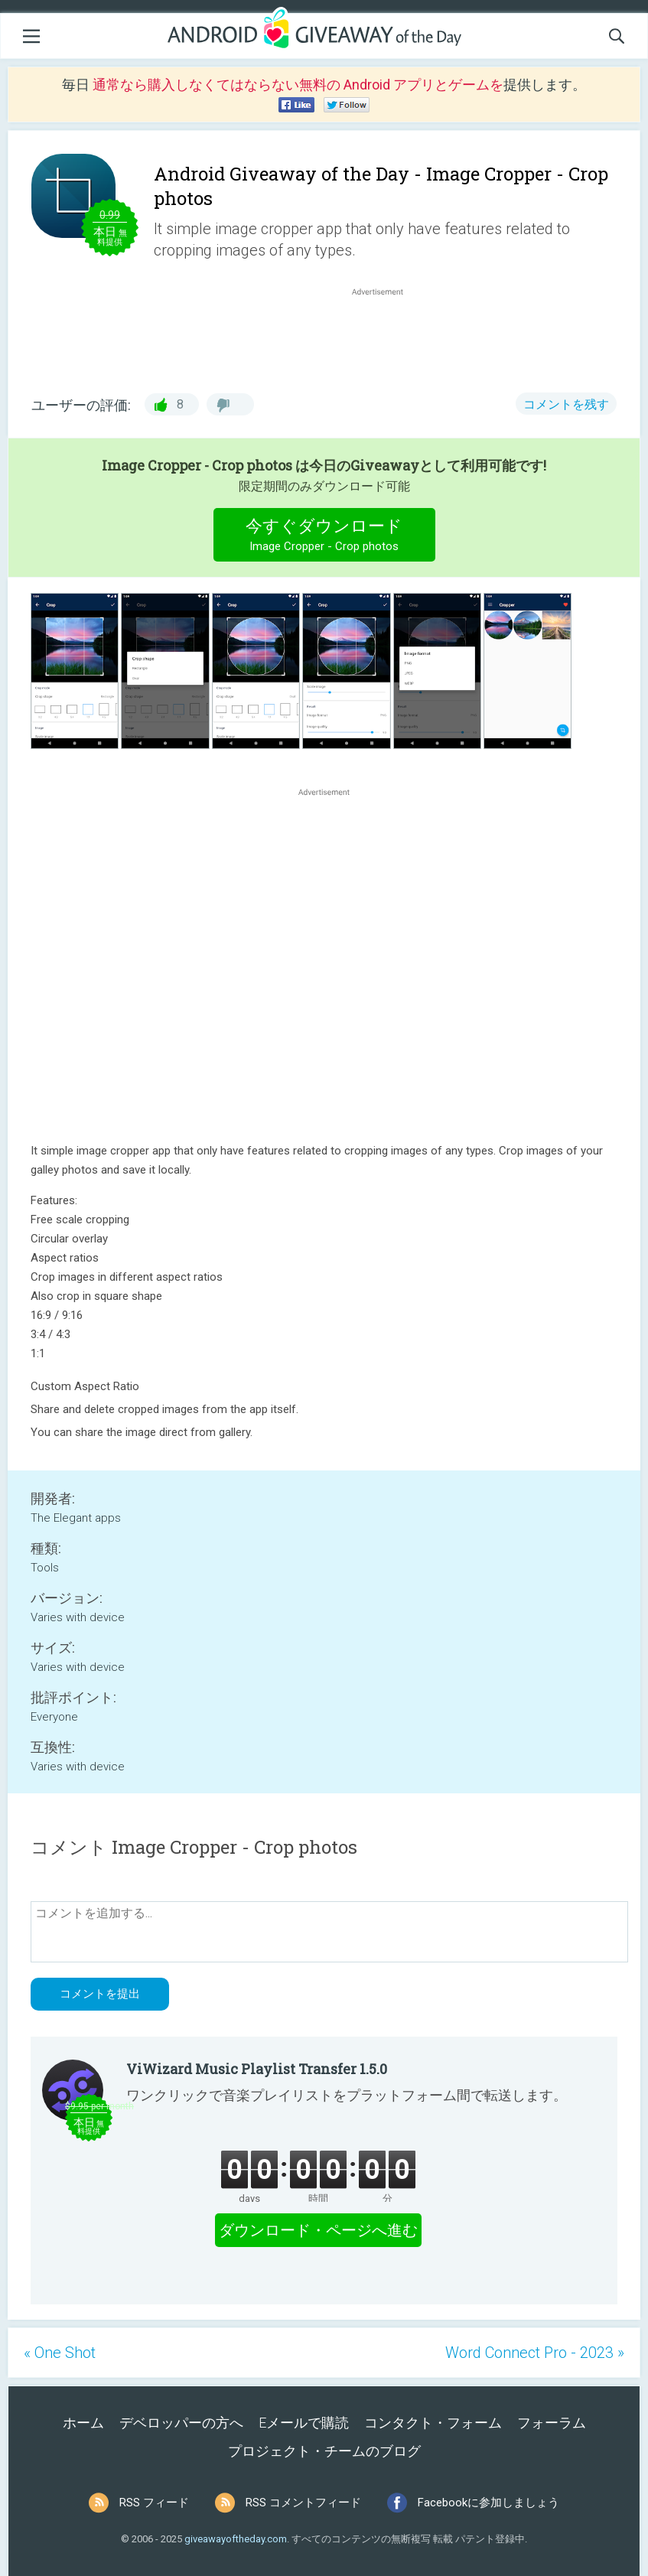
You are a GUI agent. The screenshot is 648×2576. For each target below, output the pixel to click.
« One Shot (60, 2352)
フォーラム (551, 2423)
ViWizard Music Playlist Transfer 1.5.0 (256, 2069)
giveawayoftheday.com (235, 2539)
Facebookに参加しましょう (488, 2502)
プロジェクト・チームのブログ (324, 2451)
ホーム (83, 2423)
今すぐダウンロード (324, 536)
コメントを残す (566, 404)
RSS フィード (154, 2502)
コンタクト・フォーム (433, 2423)
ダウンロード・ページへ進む (318, 2230)
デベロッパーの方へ (181, 2423)
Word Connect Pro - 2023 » (534, 2352)
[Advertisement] (385, 336)
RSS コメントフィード (303, 2502)
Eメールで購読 (304, 2423)
